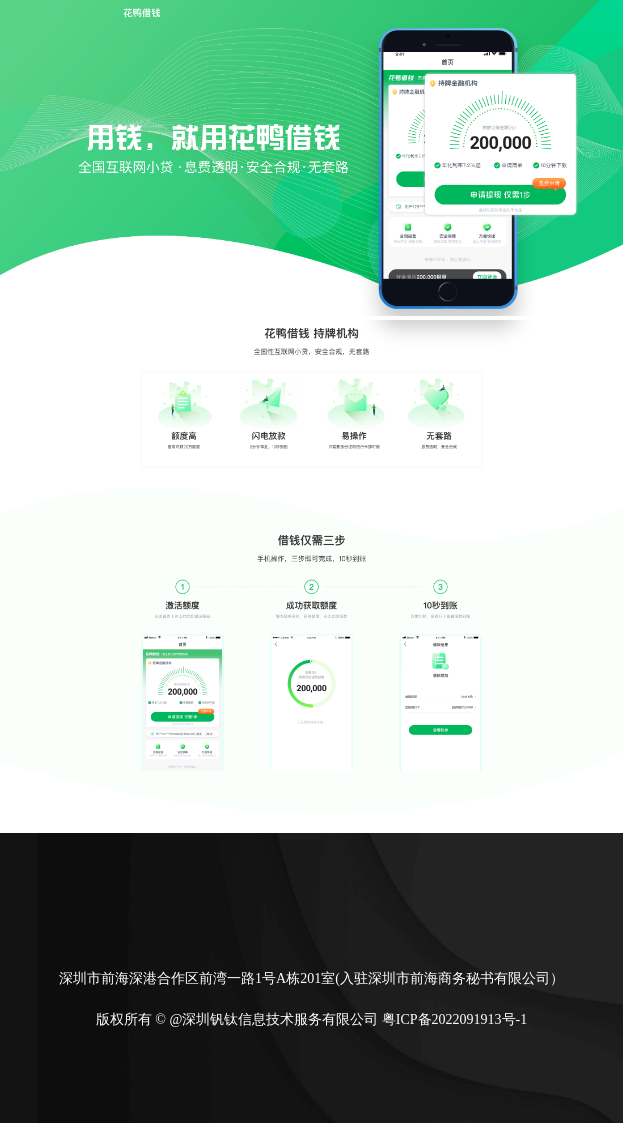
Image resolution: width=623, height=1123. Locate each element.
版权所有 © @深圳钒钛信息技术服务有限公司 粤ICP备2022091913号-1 (311, 1019)
